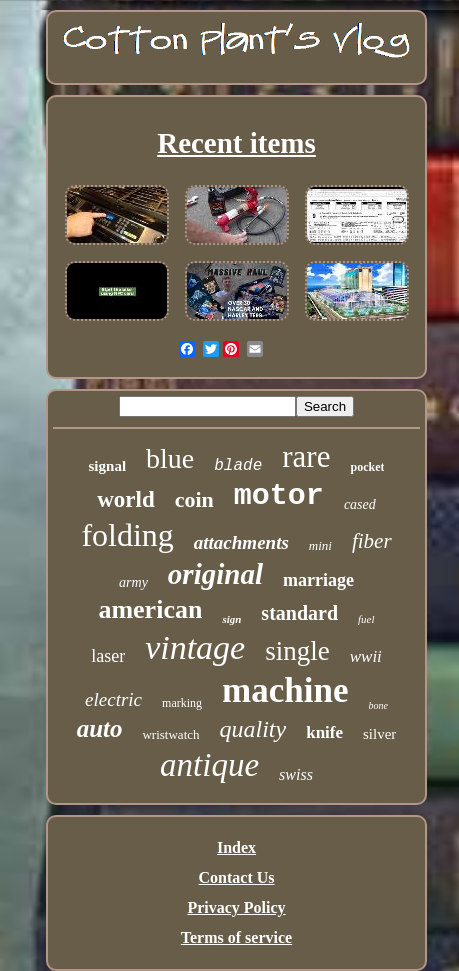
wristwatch (170, 734)
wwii (366, 656)
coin (194, 499)
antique (209, 765)
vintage (195, 647)
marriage (318, 580)
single (297, 651)
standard (299, 613)
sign (231, 619)
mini (320, 545)
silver (379, 734)
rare (306, 456)
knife (324, 732)
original (215, 574)
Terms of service (236, 937)
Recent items (236, 143)
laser (108, 656)
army (133, 582)
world (126, 499)
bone (377, 705)
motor (279, 496)
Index (236, 847)
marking (182, 703)
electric (113, 699)
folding (127, 535)
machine (285, 690)
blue (170, 458)
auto (100, 728)
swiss (296, 774)
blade (238, 466)
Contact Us (237, 877)
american (150, 609)
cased (360, 504)
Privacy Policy (236, 907)
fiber (372, 541)
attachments (241, 542)
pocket (367, 467)
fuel (366, 619)
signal (108, 466)
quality (253, 729)
